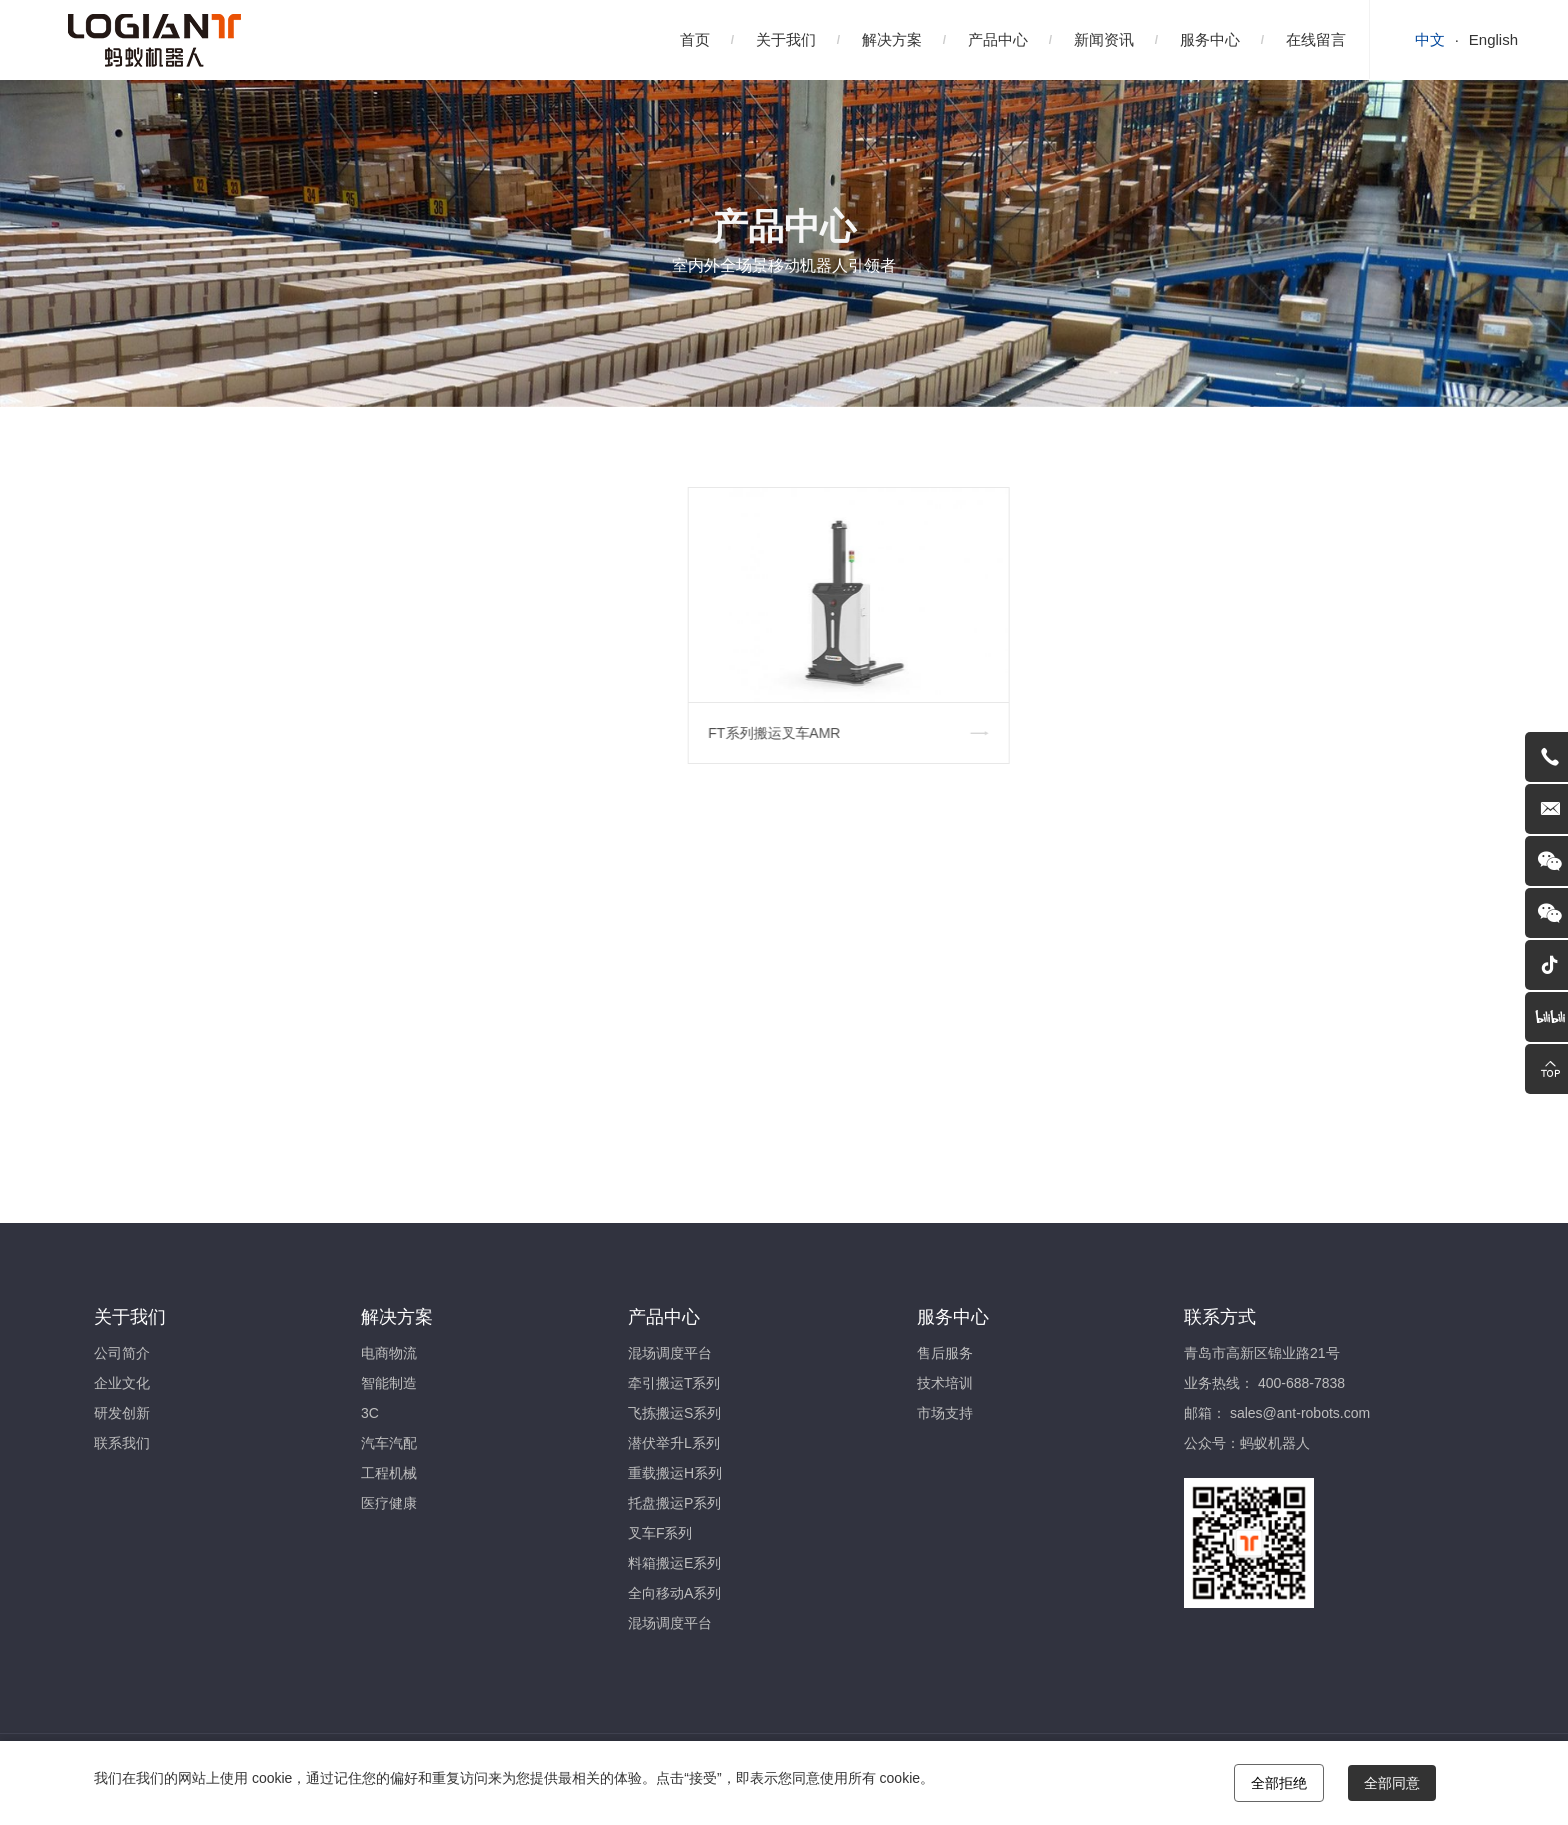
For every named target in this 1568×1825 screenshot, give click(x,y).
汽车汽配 (389, 1443)
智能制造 (389, 1383)
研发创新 (122, 1413)
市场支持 (945, 1413)
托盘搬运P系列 (674, 1503)
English (1493, 39)
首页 (695, 39)
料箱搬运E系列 (674, 1563)
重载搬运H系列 (675, 1473)
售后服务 (945, 1353)
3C (370, 1413)
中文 (1430, 39)
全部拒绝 (1279, 1783)
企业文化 (122, 1383)
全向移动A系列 (674, 1593)
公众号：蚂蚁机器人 (1247, 1443)
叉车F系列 (660, 1533)
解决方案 (892, 39)
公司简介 (122, 1353)
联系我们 (122, 1443)
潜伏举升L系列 (674, 1443)
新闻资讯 (1104, 39)
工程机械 (389, 1473)
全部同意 (1392, 1783)
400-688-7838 (1301, 1383)
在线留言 (1316, 39)
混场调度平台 (670, 1353)
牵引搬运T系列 (674, 1383)
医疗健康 (389, 1503)
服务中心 (1210, 39)
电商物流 (389, 1353)
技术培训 (945, 1383)
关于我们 (786, 39)
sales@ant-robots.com (1300, 1413)
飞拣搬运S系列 (674, 1413)
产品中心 (998, 39)
